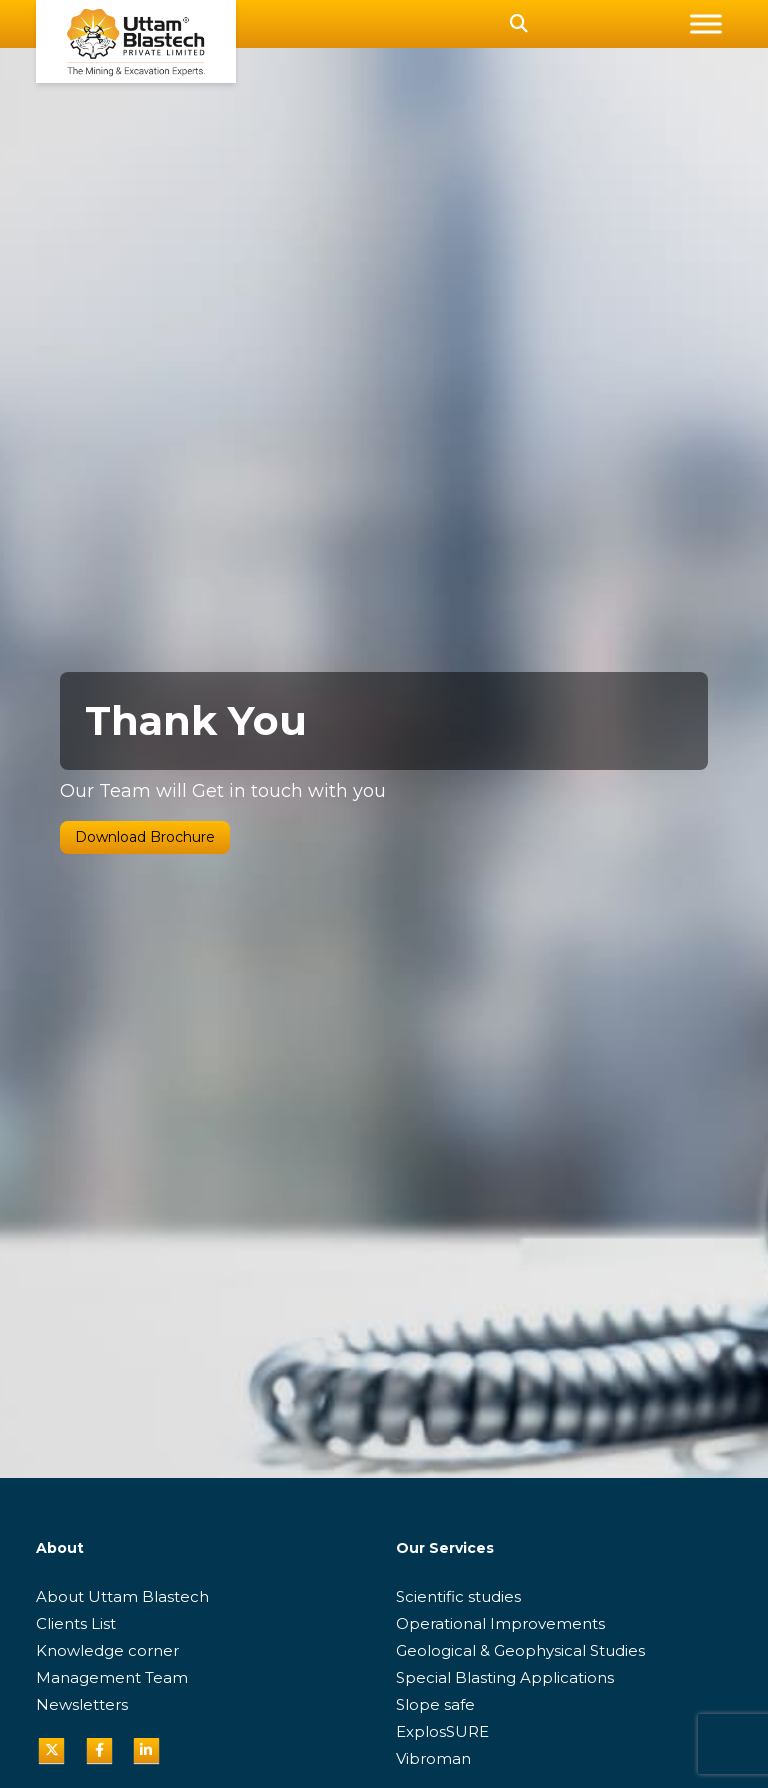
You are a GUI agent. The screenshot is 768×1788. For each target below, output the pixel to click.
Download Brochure (145, 837)
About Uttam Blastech (122, 1596)
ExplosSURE (442, 1731)
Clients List (76, 1623)
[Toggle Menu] (706, 23)
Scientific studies (458, 1596)
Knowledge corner (107, 1650)
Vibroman (433, 1758)
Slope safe (435, 1704)
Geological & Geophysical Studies (520, 1650)
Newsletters (82, 1704)
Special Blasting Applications (505, 1677)
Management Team (112, 1677)
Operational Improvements (500, 1623)
